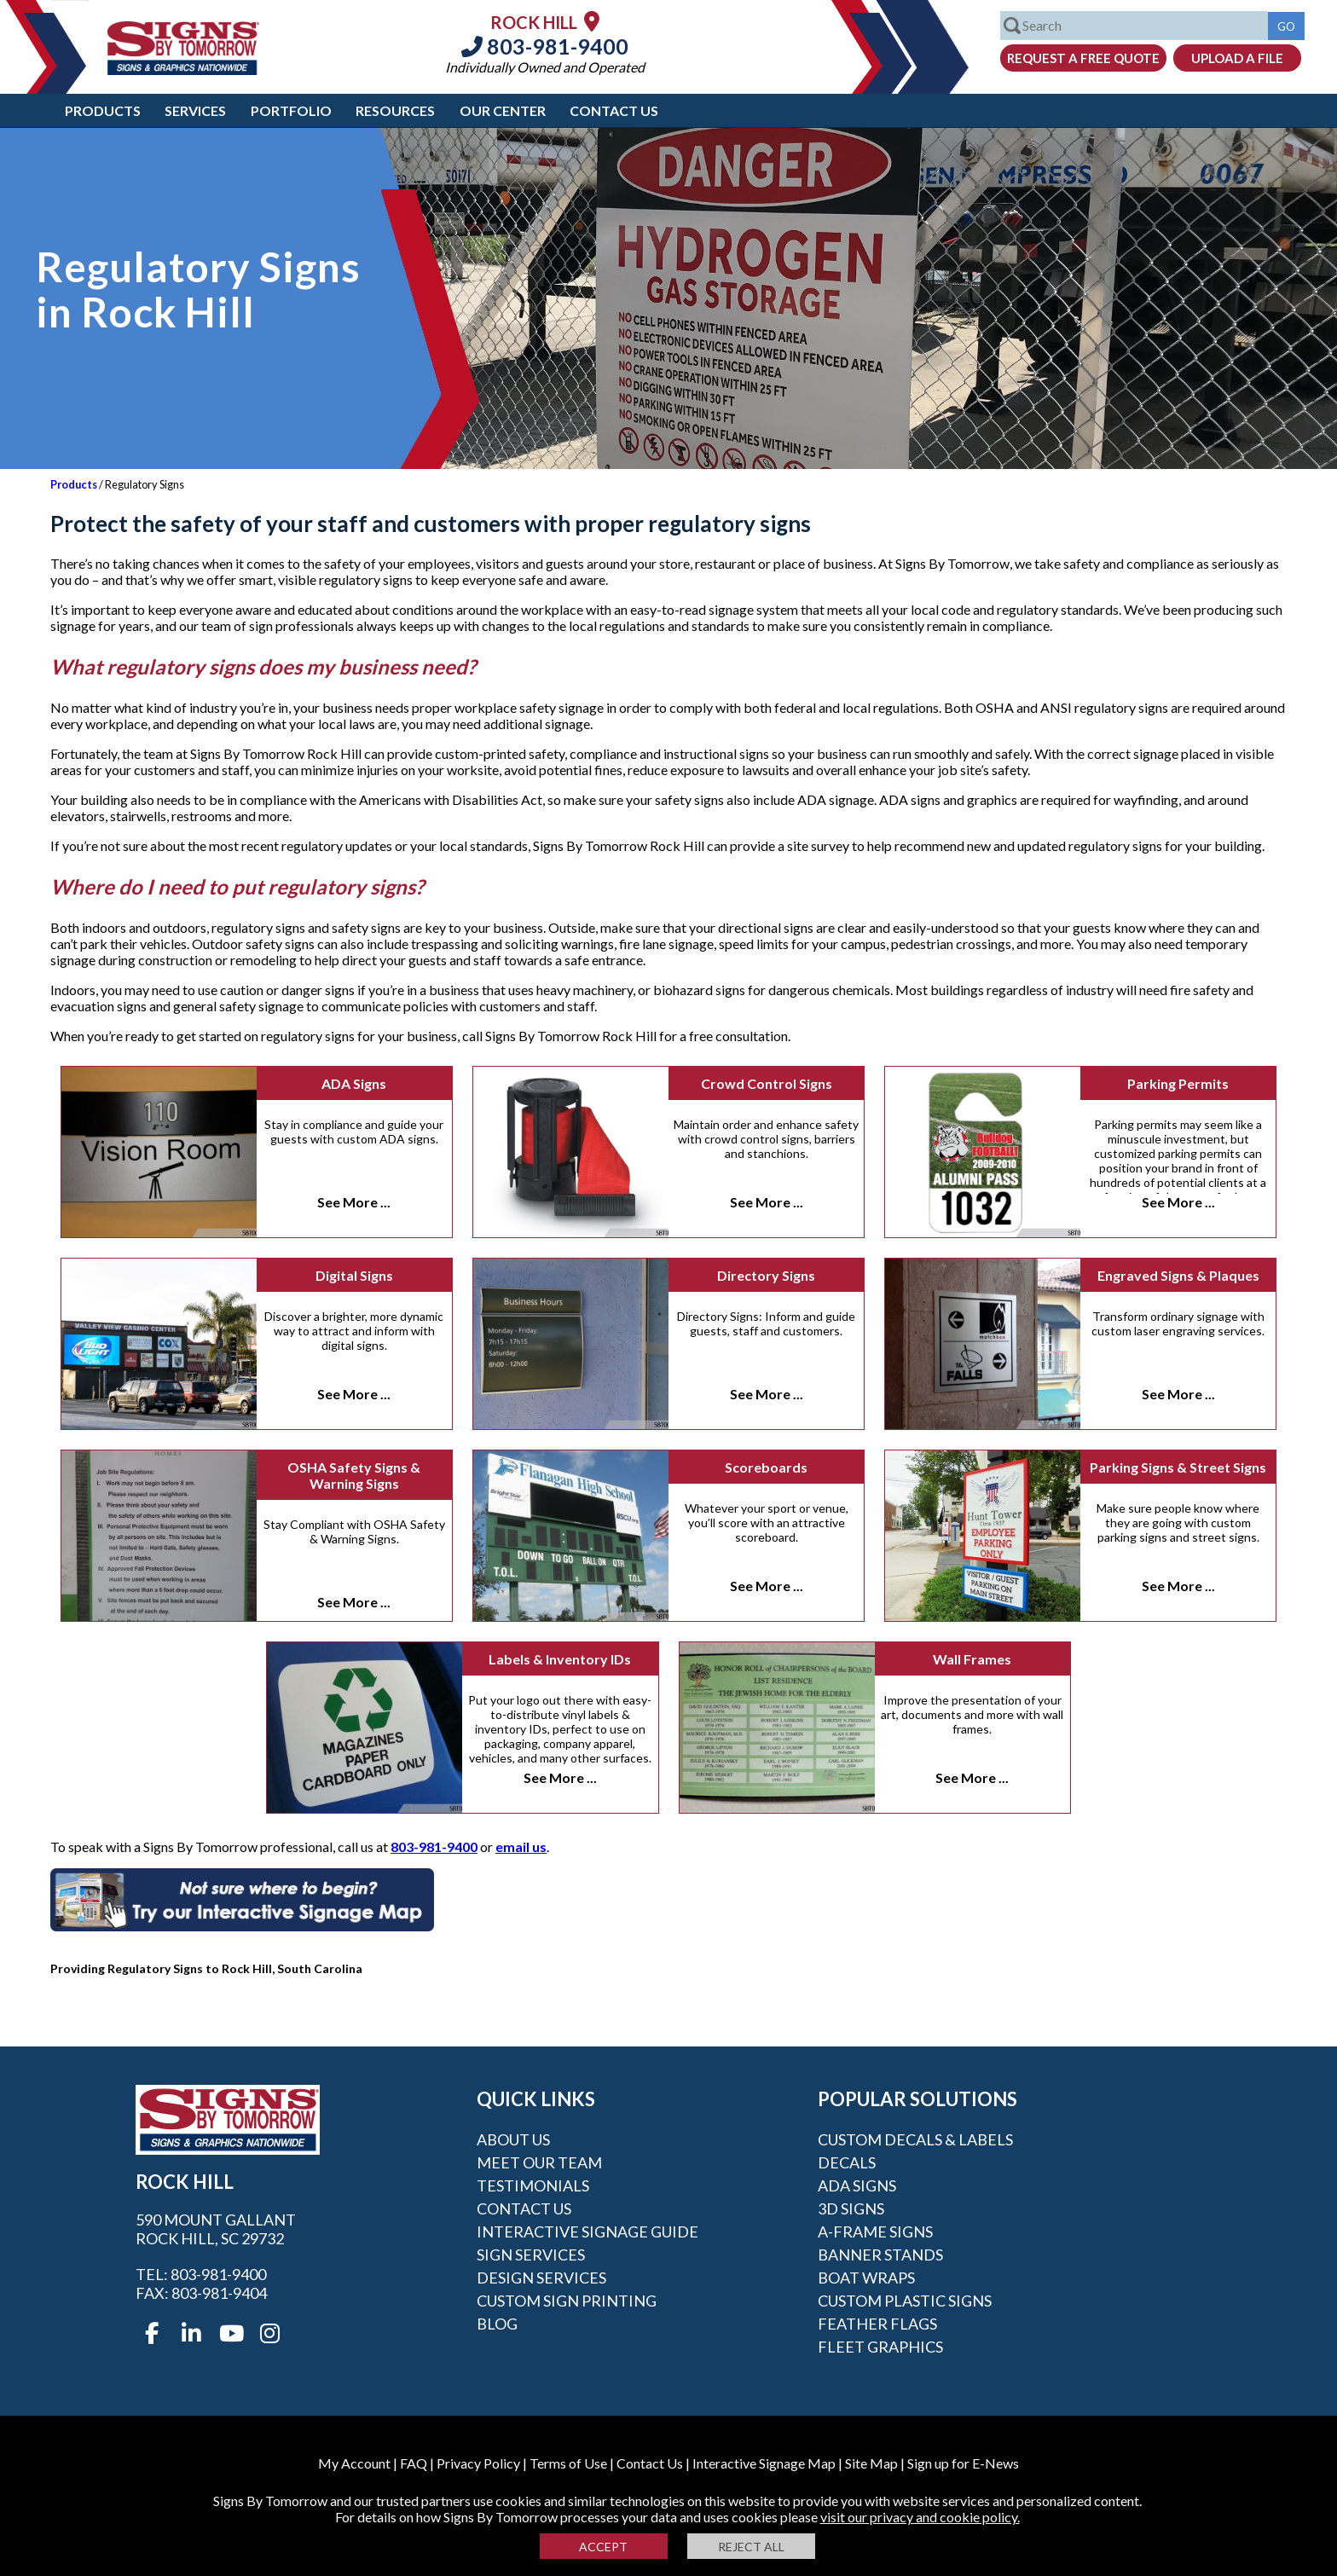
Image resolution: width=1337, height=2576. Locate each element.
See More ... (354, 1202)
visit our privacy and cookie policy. (920, 2517)
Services (195, 110)
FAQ (413, 2463)
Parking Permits (1178, 1083)
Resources (395, 110)
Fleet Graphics (880, 2346)
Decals (847, 2162)
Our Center (503, 110)
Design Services (541, 2277)
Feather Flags (877, 2323)
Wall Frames (972, 1659)
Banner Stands (880, 2254)
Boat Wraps (866, 2277)
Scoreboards (766, 1467)
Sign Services (531, 2254)
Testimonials (533, 2185)
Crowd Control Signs (766, 1083)
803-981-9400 (544, 46)
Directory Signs (766, 1275)
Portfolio (291, 110)
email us (521, 1846)
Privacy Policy (478, 2463)
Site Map (871, 2463)
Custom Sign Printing (567, 2300)
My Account (354, 2463)
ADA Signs (353, 1083)
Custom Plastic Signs (905, 2300)
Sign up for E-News (963, 2463)
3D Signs (851, 2208)
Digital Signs (354, 1275)
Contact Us (614, 110)
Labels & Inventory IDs (560, 1659)
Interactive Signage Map (764, 2463)
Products (103, 110)
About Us (513, 2139)
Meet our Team (539, 2162)
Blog (497, 2323)
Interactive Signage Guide (587, 2231)
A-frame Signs (875, 2231)
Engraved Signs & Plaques (1178, 1275)
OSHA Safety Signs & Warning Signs (353, 1475)
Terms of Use (568, 2463)
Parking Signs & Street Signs (1178, 1467)
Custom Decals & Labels (915, 2139)
